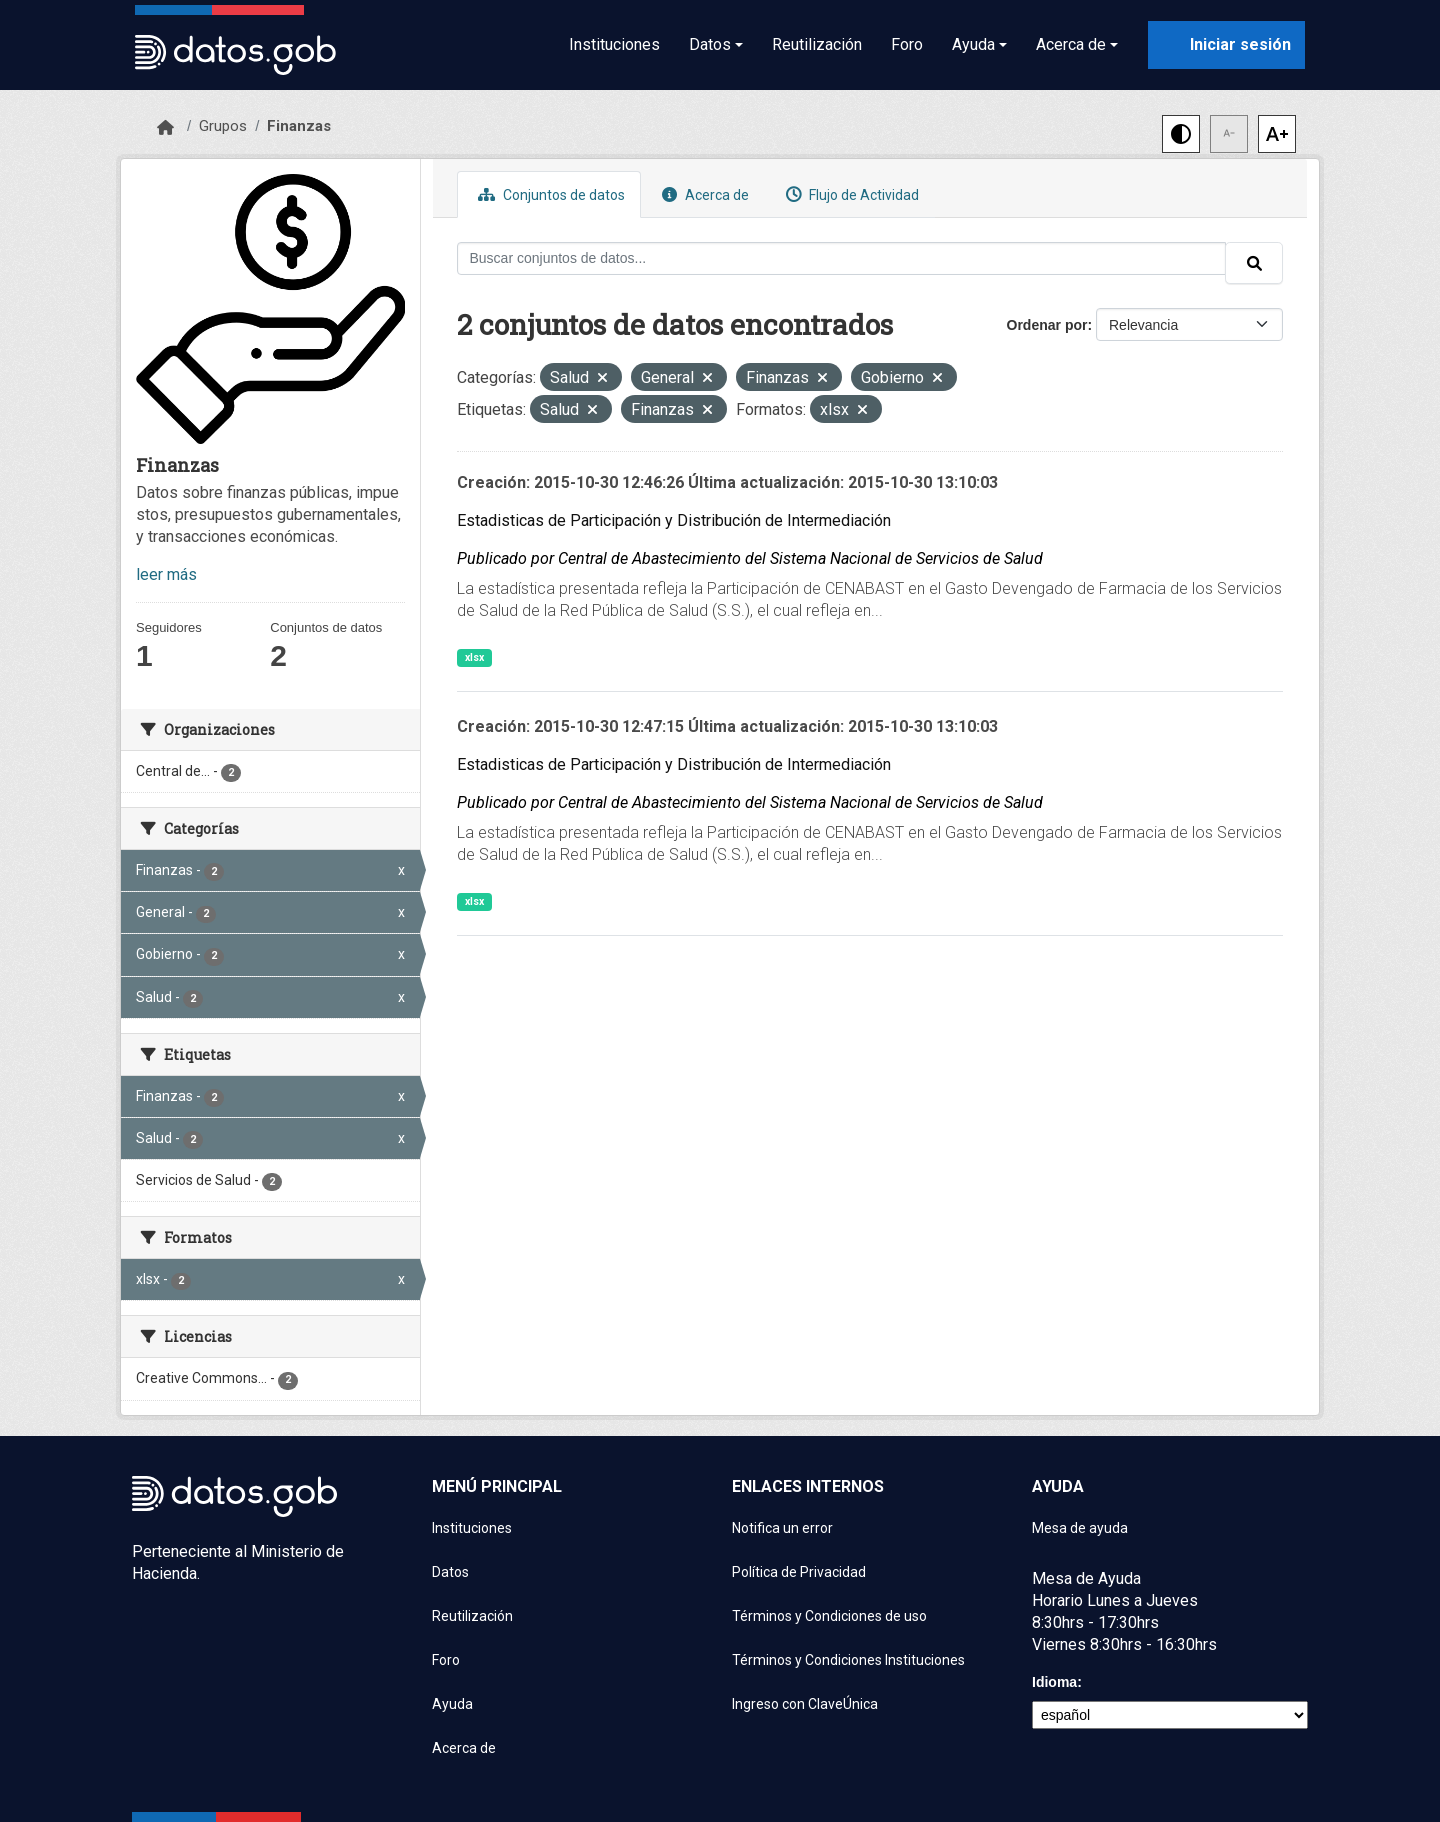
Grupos (223, 126)
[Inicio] (165, 128)
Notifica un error (782, 1528)
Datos (450, 1572)
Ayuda (452, 1704)
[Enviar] (1254, 263)
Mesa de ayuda (1080, 1528)
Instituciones (614, 44)
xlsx (474, 657)
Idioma (1054, 1682)
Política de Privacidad (799, 1572)
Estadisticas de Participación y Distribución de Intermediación (674, 520)
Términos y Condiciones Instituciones (848, 1660)
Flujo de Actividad (850, 194)
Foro (907, 44)
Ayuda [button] (973, 44)
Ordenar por (1047, 325)
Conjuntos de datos (549, 194)
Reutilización (817, 44)
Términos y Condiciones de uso (829, 1616)
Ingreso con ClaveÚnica (805, 1704)
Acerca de (703, 194)
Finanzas (299, 126)
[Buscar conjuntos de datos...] (842, 258)
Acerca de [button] (1071, 44)
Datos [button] (710, 44)
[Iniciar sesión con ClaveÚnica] (1226, 45)
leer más (166, 574)
